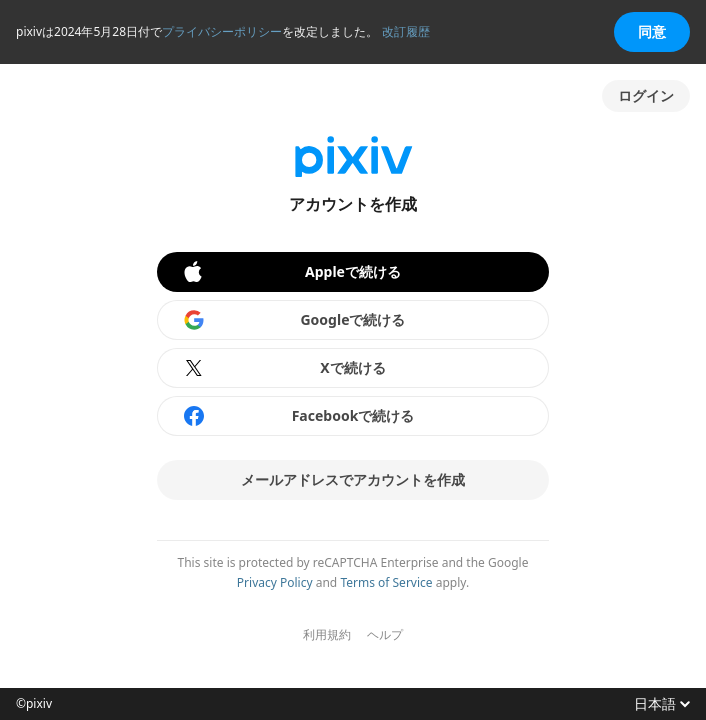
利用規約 (327, 635)
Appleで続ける (291, 272)
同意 (652, 31)
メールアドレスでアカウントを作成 (353, 479)
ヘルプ (385, 635)
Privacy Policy (275, 582)
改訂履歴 (406, 31)
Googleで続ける (294, 320)
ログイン (646, 95)
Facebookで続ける (298, 416)
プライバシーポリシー (222, 31)
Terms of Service (386, 582)
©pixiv (34, 704)
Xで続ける (284, 368)
